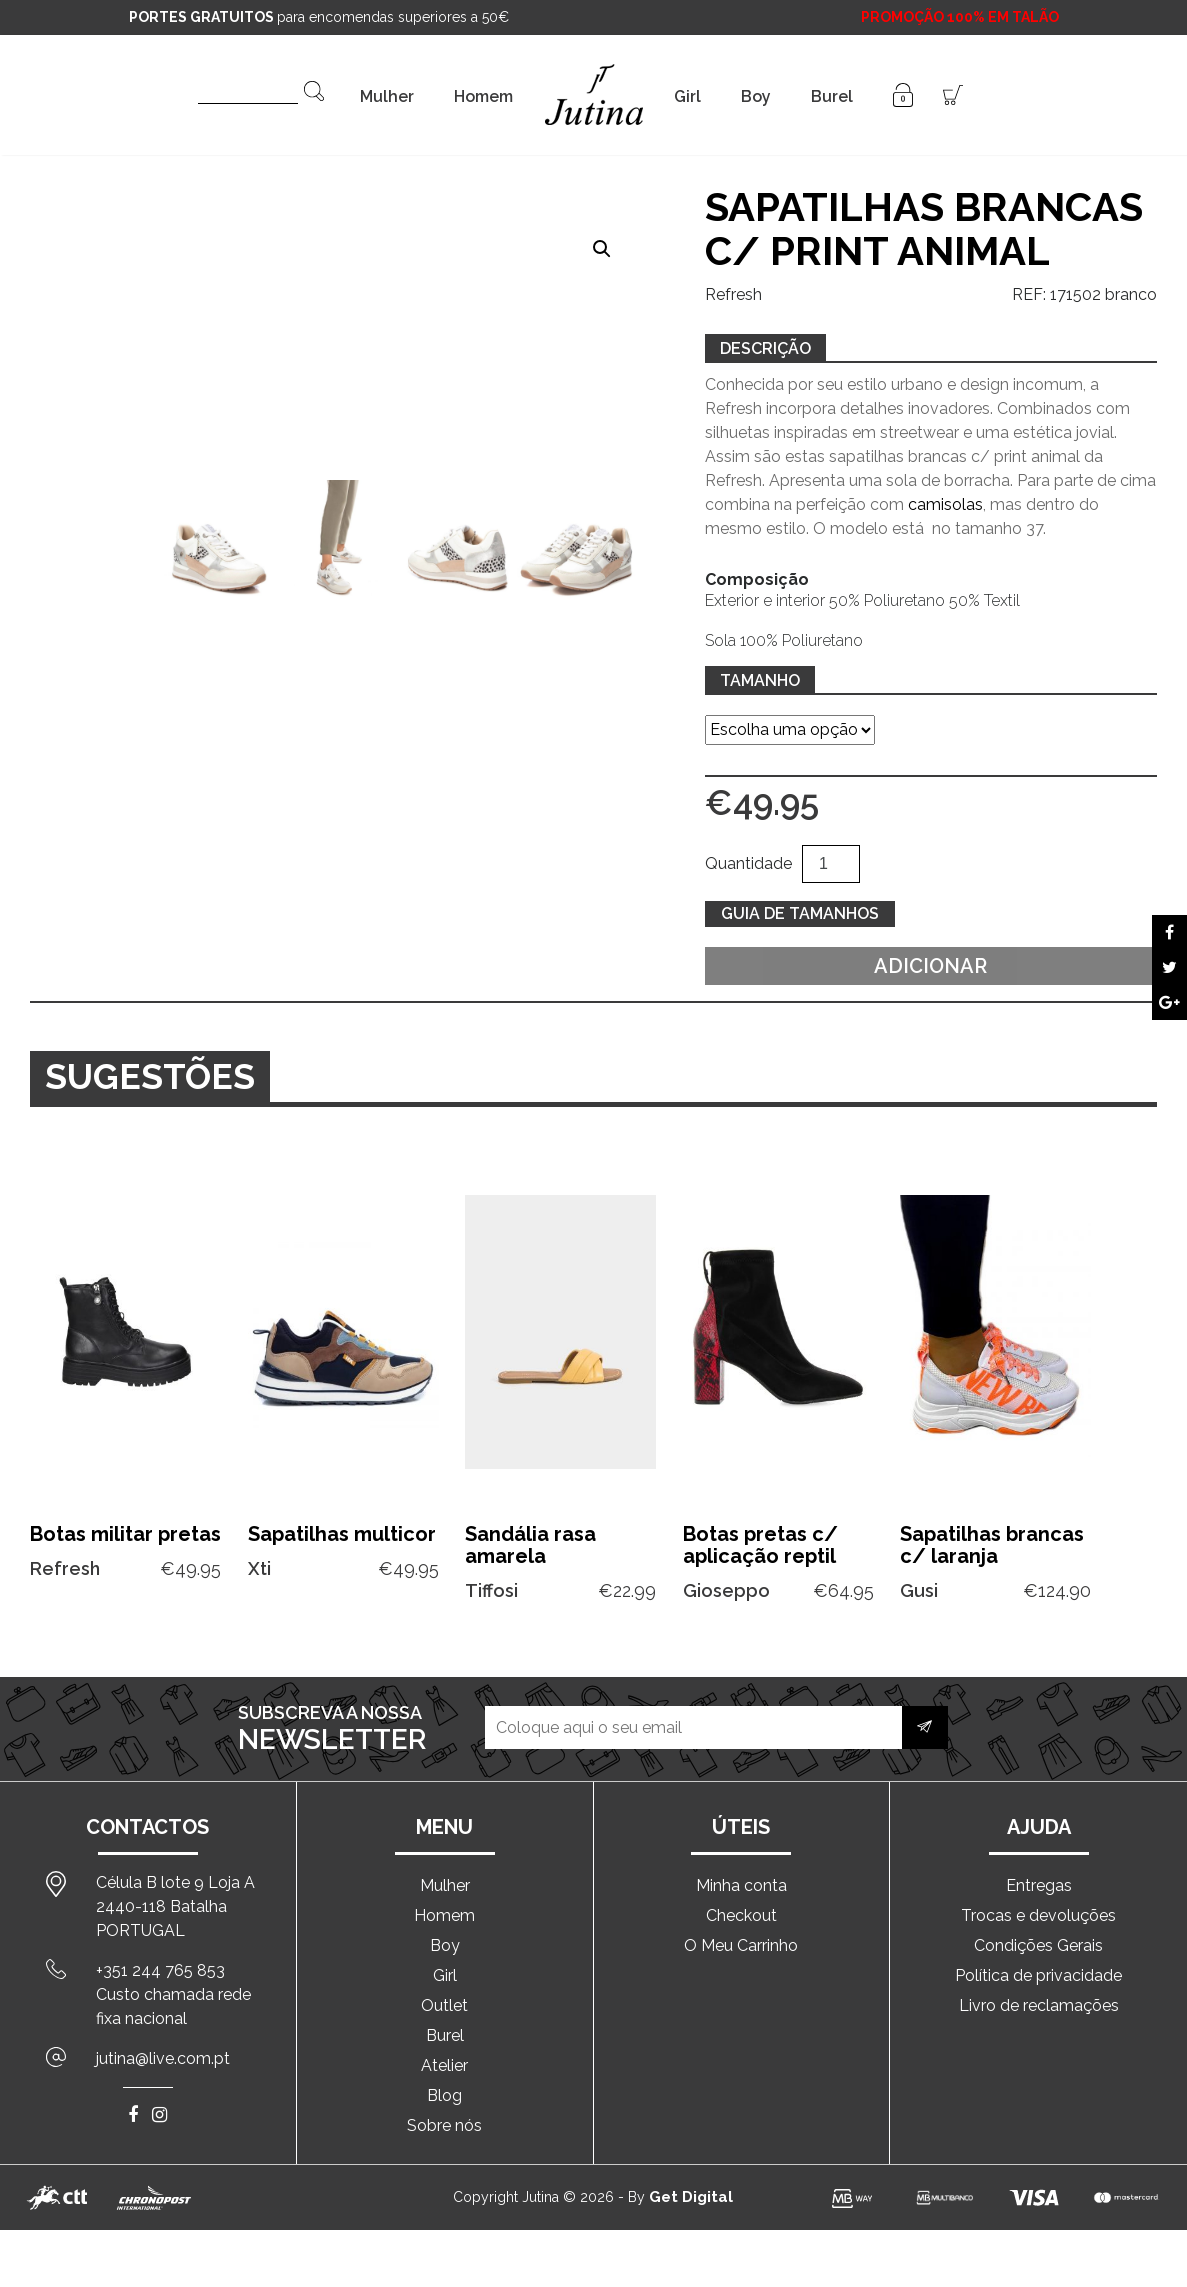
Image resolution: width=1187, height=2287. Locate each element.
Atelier (444, 2065)
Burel (832, 96)
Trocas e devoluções (1038, 1915)
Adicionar (930, 966)
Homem (483, 96)
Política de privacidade (1038, 1975)
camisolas (945, 504)
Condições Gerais (1038, 1945)
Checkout (741, 1915)
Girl (687, 96)
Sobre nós (444, 2125)
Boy (756, 96)
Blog (444, 2095)
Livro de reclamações (1039, 2005)
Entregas (1039, 1885)
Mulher (387, 96)
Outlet (444, 2005)
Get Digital (691, 2197)
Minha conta (741, 1885)
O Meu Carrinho (741, 1945)
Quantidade (748, 863)
